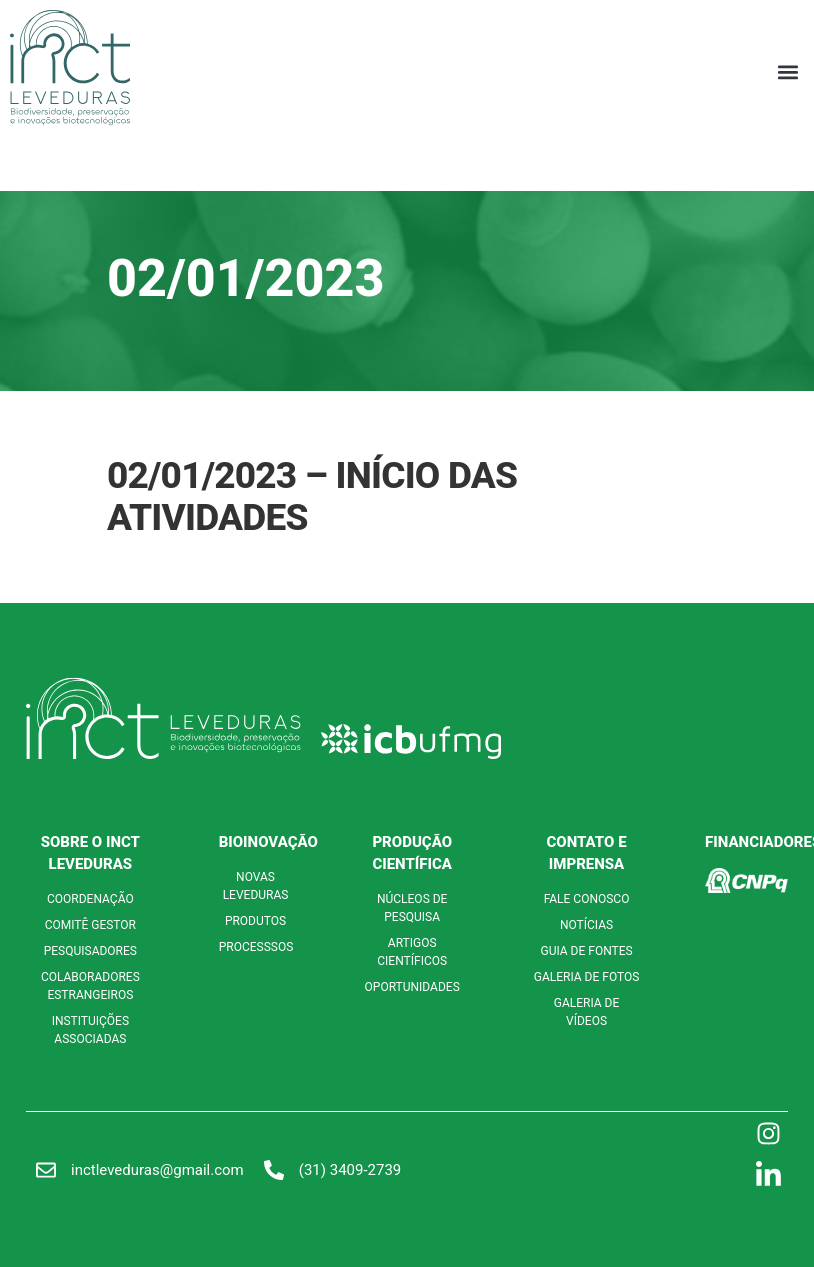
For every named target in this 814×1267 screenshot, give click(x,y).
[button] (787, 71)
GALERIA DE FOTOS (587, 977)
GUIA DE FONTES (586, 951)
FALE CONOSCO (587, 899)
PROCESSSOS (256, 947)
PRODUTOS (255, 921)
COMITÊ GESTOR (90, 925)
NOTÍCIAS (586, 925)
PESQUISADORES (90, 951)
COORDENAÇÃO (90, 899)
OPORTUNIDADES (412, 987)
